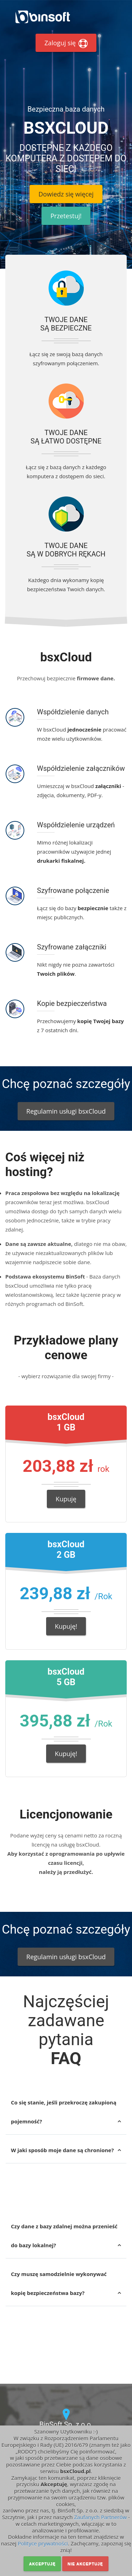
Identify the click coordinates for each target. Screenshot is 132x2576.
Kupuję (66, 1499)
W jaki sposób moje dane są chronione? (62, 2150)
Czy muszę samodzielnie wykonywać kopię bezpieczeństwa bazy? (59, 2283)
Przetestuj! (66, 216)
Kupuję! (66, 1626)
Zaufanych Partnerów (100, 2517)
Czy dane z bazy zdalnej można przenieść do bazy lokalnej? (64, 2236)
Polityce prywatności (43, 2543)
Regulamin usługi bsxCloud (66, 1111)
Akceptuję (42, 2564)
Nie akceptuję (85, 2564)
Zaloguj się (66, 43)
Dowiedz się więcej (65, 194)
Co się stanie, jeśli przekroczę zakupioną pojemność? (63, 2112)
